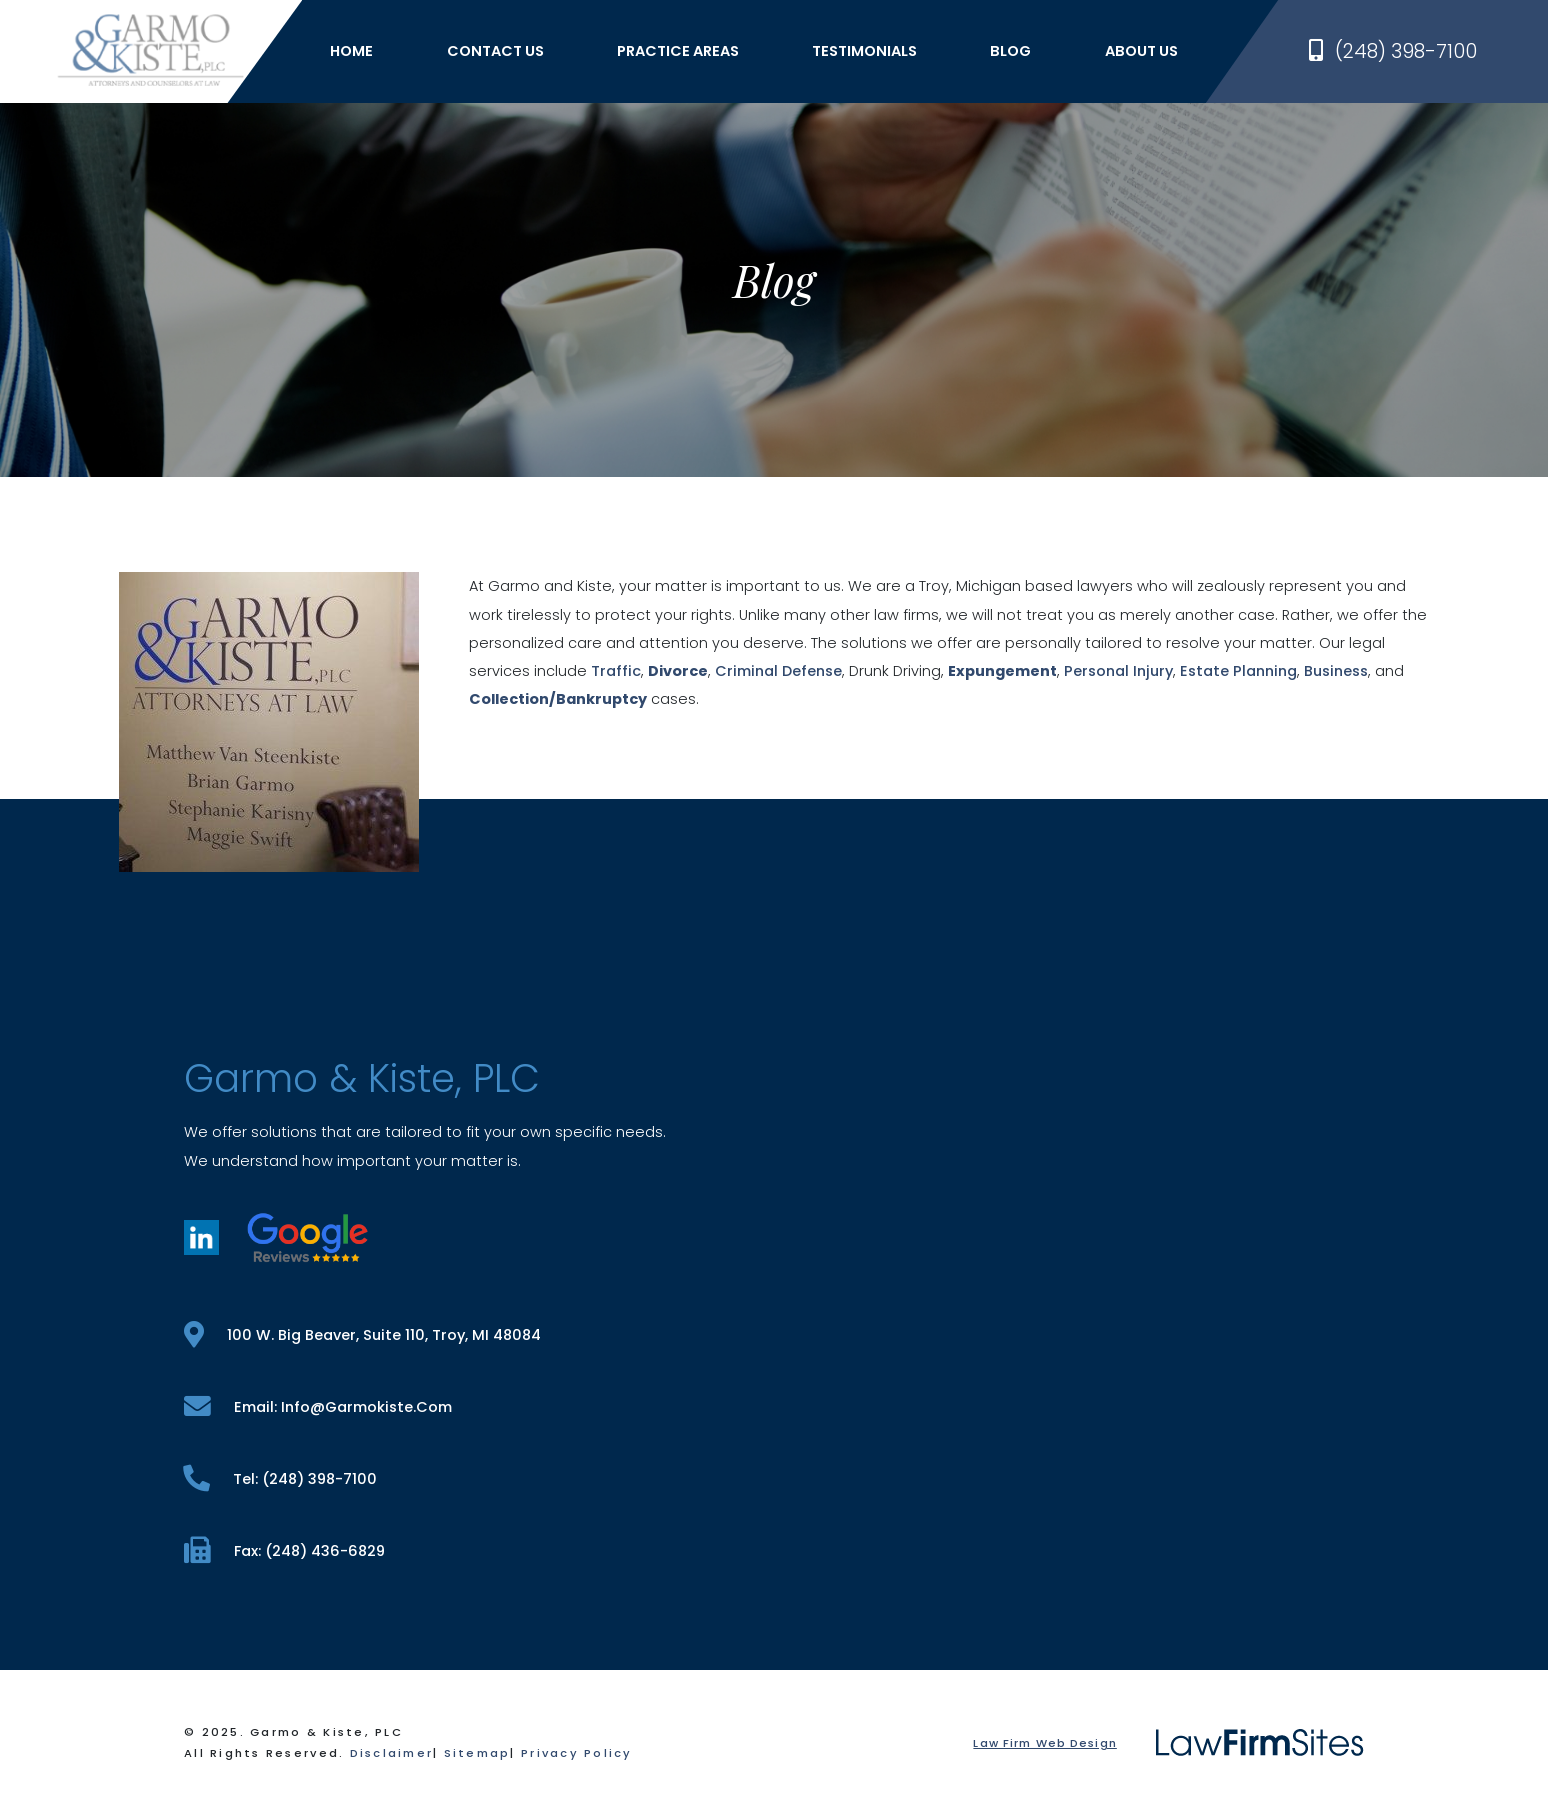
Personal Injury (1118, 671)
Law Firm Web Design (1044, 1743)
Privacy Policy (577, 1753)
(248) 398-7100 (1393, 51)
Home (351, 51)
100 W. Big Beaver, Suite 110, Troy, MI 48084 (362, 1334)
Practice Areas (678, 51)
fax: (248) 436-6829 (284, 1550)
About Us (1141, 51)
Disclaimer (392, 1753)
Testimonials (864, 51)
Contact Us (495, 51)
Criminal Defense (778, 671)
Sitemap (477, 1753)
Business (1336, 671)
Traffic (616, 671)
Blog (1010, 51)
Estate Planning (1238, 671)
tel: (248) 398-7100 (280, 1478)
